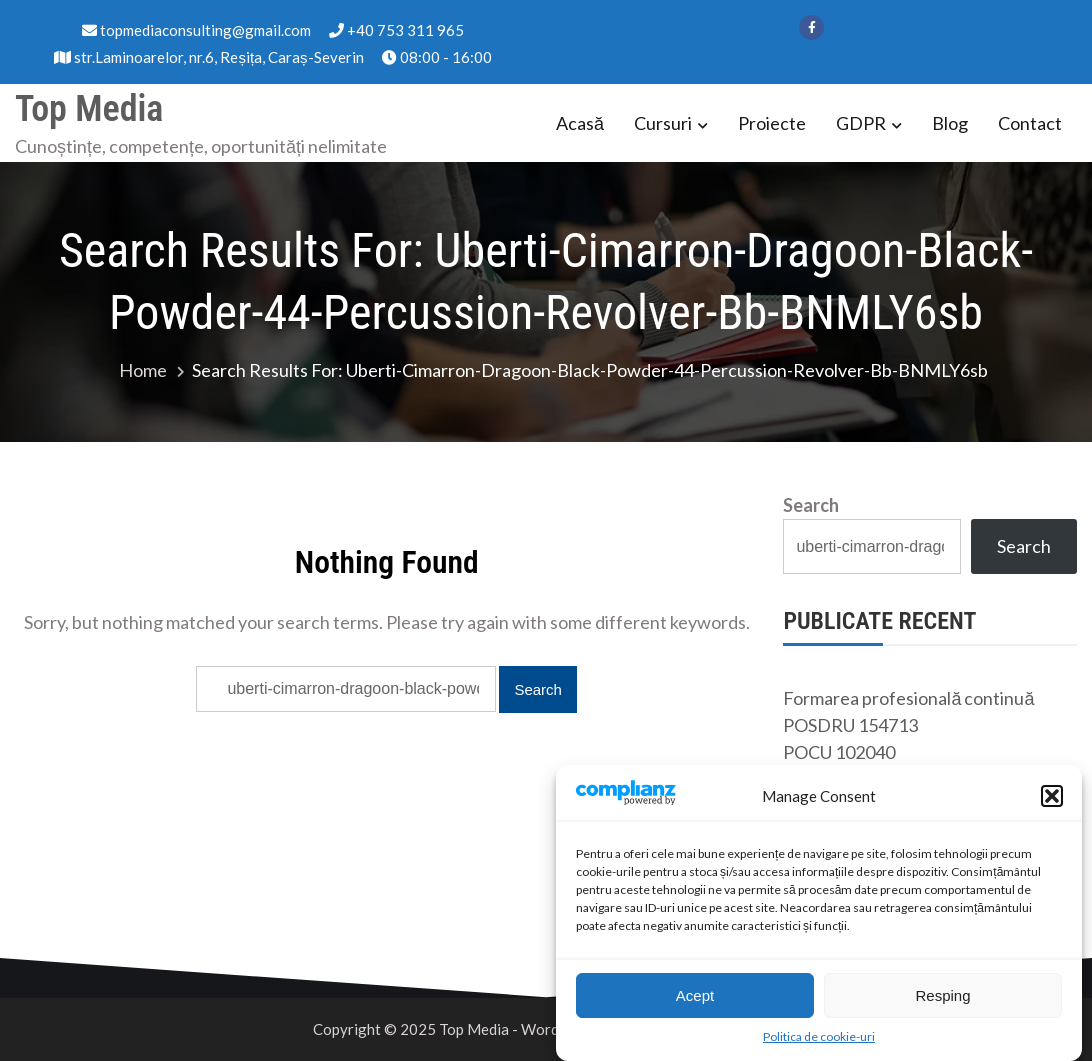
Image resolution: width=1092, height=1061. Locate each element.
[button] (1052, 799)
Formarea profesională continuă (908, 698)
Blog (950, 123)
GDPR (861, 123)
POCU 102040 (839, 752)
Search (811, 505)
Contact (1030, 123)
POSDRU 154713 (850, 725)
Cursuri (663, 123)
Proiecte (772, 123)
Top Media (89, 109)
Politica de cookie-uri (819, 1039)
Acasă (580, 123)
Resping (942, 998)
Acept (695, 998)
